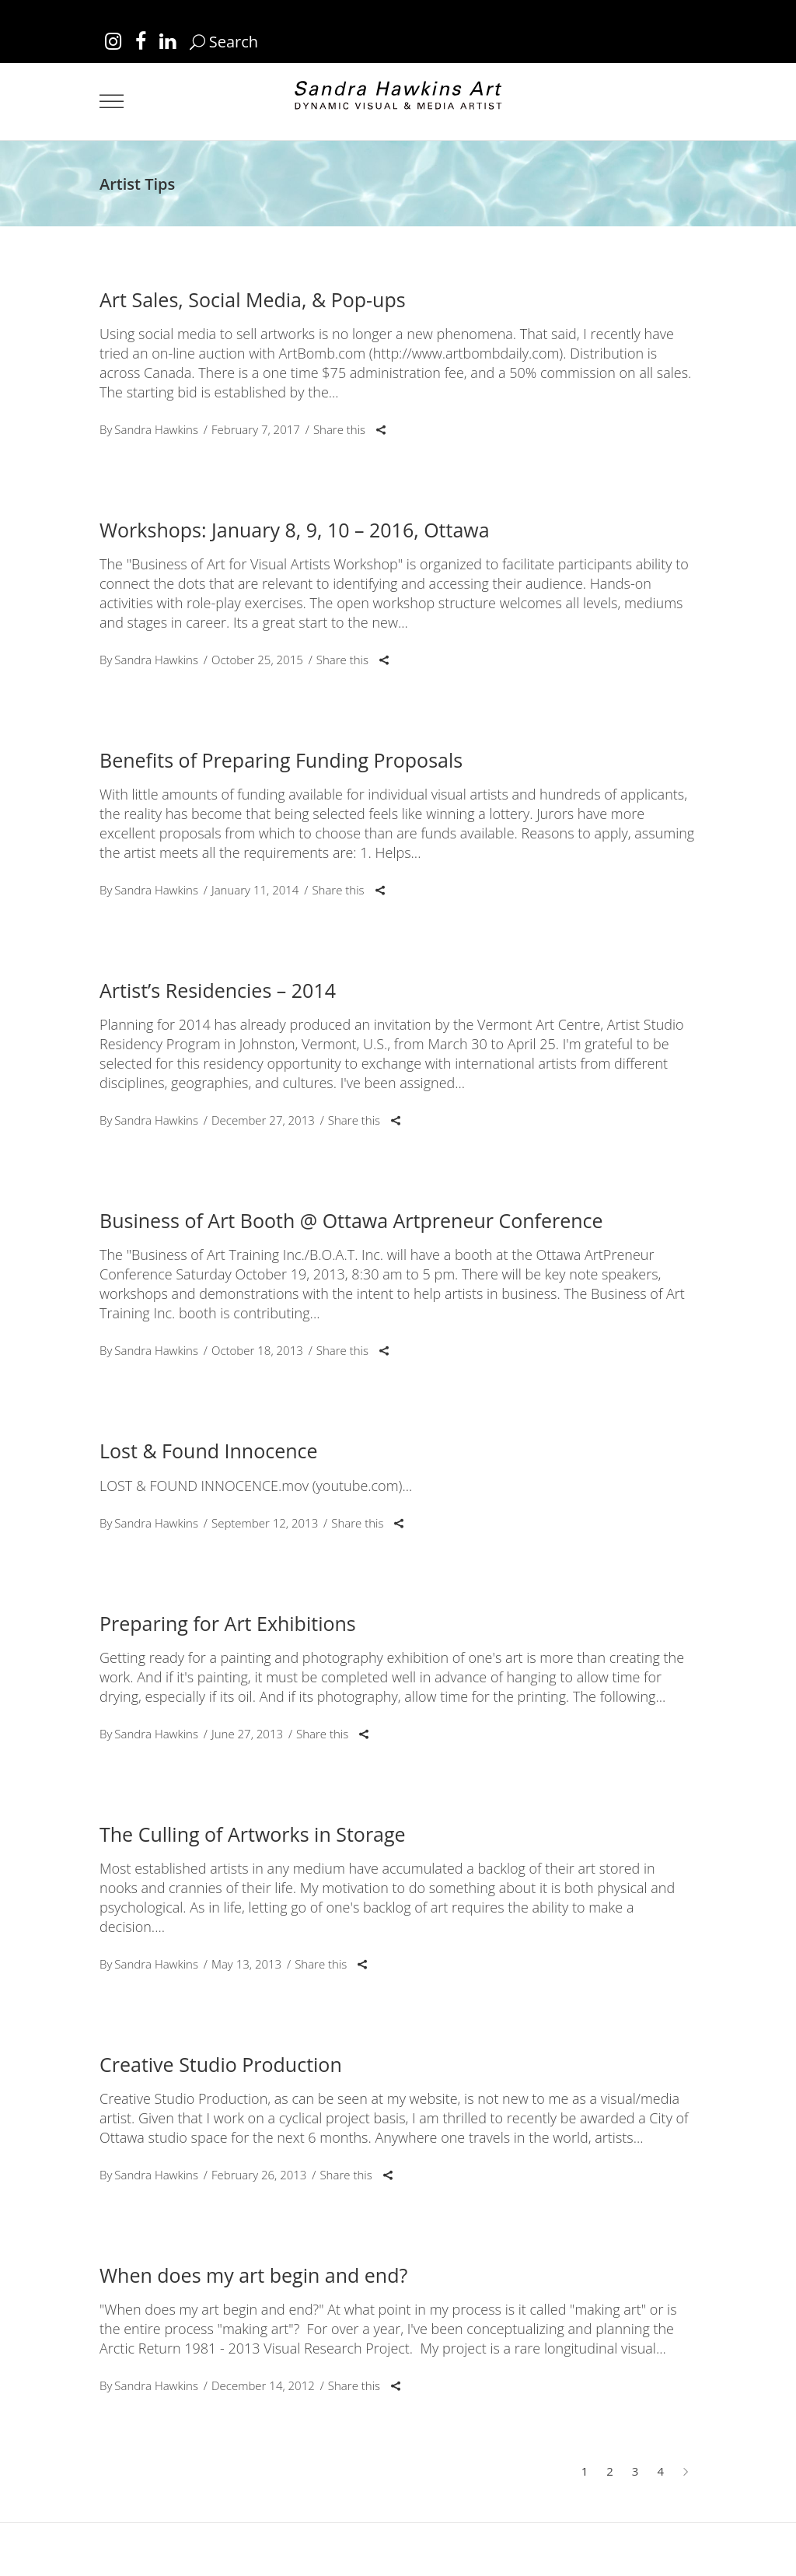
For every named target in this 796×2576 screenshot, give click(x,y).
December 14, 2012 (263, 2385)
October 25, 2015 (257, 659)
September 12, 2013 (264, 1523)
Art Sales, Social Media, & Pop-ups (253, 299)
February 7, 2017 (255, 429)
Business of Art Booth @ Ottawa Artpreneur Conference (351, 1220)
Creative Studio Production (221, 2064)
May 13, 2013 (246, 1964)
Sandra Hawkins (156, 429)
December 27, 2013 (263, 1120)
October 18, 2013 (257, 1350)
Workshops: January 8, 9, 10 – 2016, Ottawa (295, 529)
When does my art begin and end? (253, 2275)
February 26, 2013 (258, 2174)
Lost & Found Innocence (209, 1450)
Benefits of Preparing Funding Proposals (281, 760)
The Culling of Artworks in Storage (253, 1834)
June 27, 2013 (247, 1733)
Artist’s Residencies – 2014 (218, 990)
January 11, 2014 (254, 890)
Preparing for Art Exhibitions (228, 1623)
